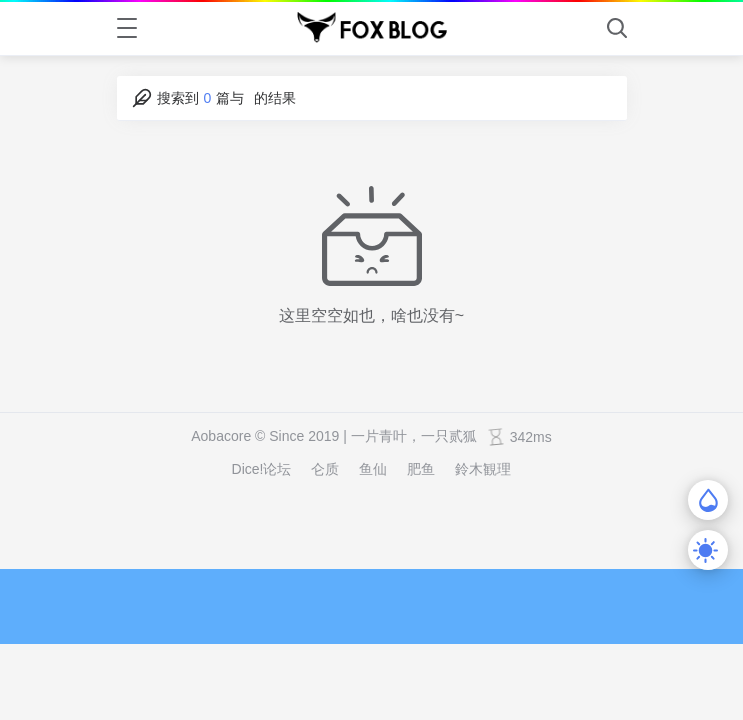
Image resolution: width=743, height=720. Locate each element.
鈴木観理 (483, 469)
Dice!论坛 (262, 469)
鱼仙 (373, 469)
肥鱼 (421, 469)
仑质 (325, 469)
